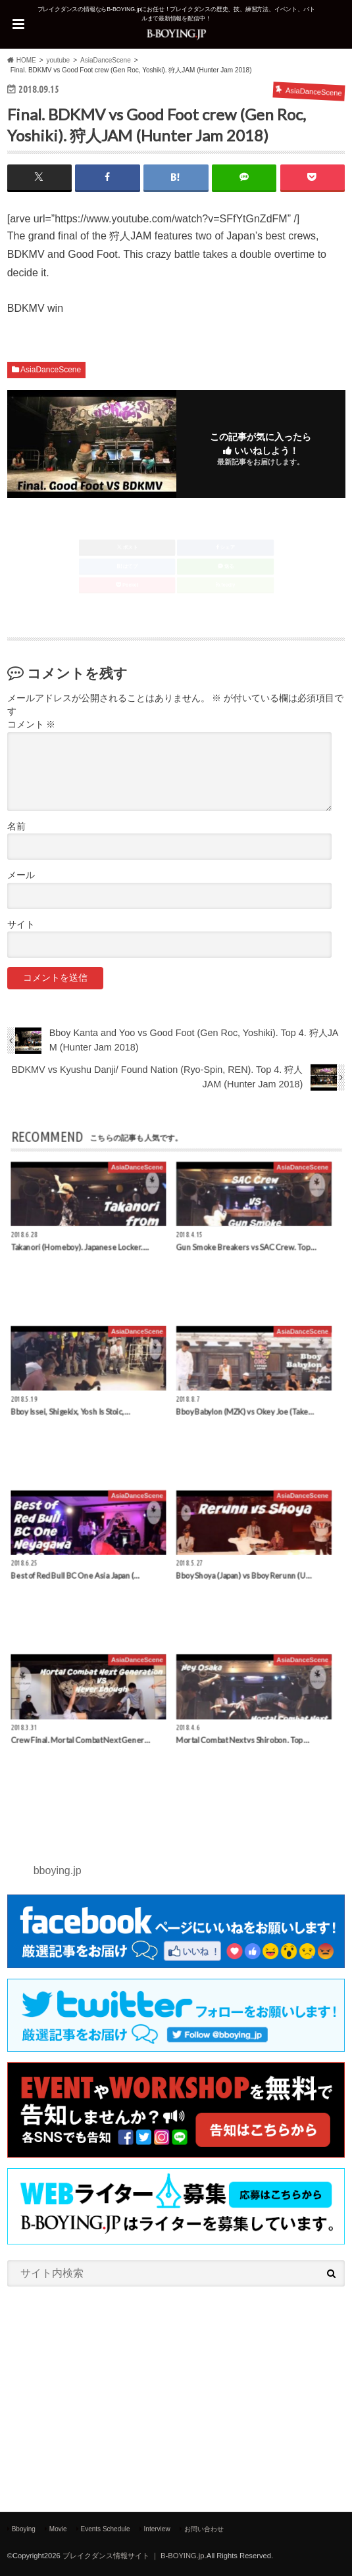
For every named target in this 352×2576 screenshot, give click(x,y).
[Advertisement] (176, 2394)
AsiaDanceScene (50, 369)
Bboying (24, 2529)
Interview (157, 2529)
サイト (21, 924)
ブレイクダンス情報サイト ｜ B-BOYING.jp (134, 2556)
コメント (31, 725)
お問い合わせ (204, 2529)
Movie (58, 2529)
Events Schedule (105, 2529)
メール (21, 875)
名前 (16, 826)
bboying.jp (58, 1870)
